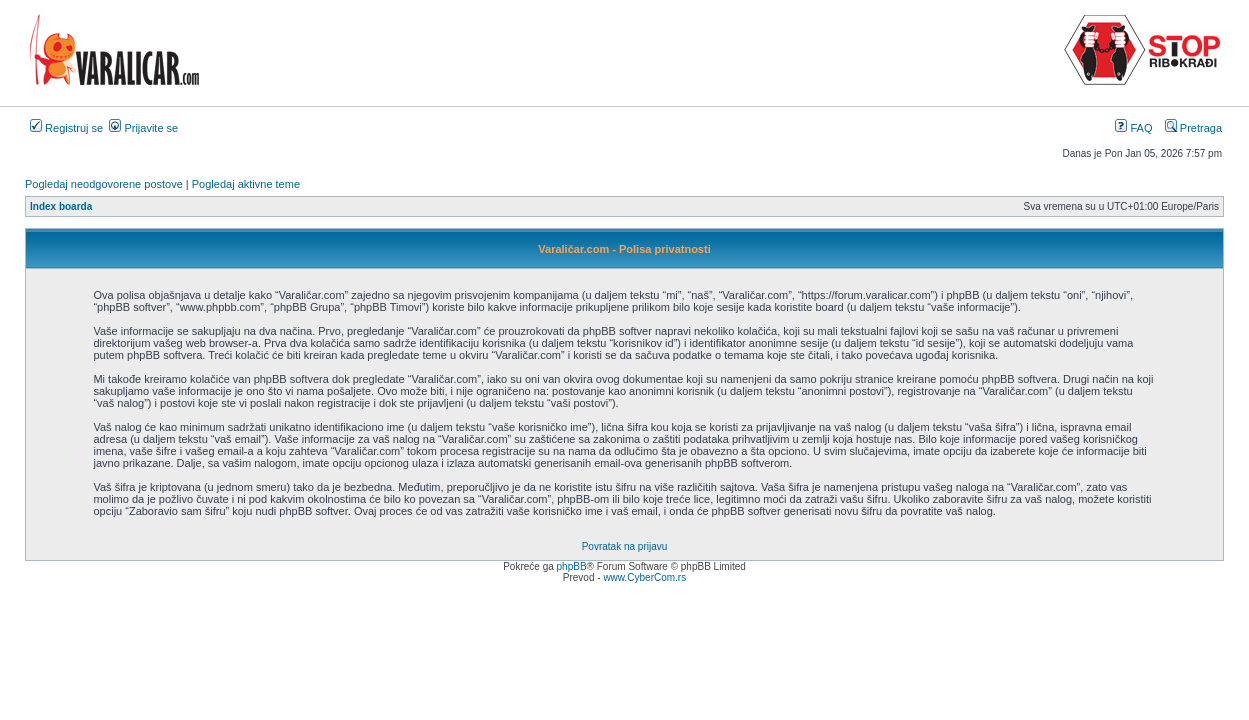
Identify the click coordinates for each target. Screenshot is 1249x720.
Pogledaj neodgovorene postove (104, 184)
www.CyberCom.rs (644, 577)
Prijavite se (143, 128)
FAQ (1133, 128)
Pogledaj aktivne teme (246, 184)
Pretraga (1193, 128)
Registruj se (66, 128)
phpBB (572, 566)
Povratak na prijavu (625, 546)
